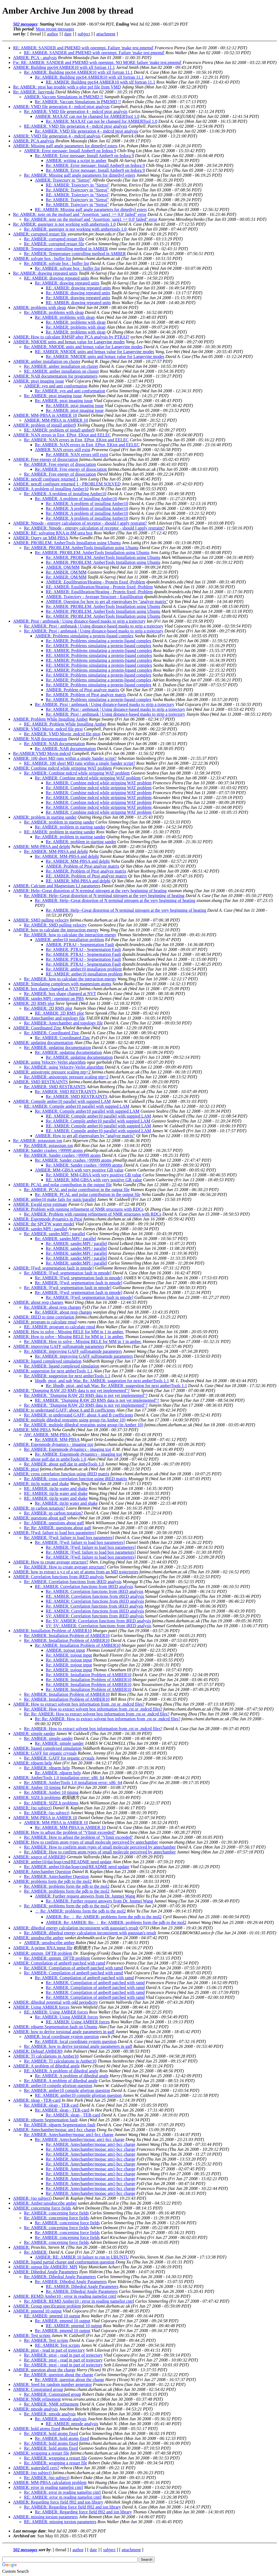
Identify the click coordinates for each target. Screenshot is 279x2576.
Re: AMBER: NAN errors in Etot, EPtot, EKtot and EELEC (76, 440)
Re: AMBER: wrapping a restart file (55, 2458)
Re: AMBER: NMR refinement (51, 2404)
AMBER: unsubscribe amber (38, 1937)
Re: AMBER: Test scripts (46, 2340)
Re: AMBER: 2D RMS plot (48, 1008)
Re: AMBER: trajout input (69, 1655)
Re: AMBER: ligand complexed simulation (61, 1366)
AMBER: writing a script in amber (76, 160)
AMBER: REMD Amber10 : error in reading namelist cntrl (64, 2296)
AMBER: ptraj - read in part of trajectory (49, 2350)
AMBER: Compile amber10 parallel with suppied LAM (62, 1101)
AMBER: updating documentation (43, 1042)
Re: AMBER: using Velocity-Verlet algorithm (64, 1067)
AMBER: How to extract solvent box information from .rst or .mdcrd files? (78, 1704)
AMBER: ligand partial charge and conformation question (63, 2262)
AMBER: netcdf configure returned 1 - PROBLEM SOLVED (66, 484)
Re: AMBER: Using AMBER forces (66, 2017)
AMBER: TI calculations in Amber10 (46, 2056)
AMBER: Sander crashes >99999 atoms (48, 1150)
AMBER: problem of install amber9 (44, 425)
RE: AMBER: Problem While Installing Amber (65, 724)
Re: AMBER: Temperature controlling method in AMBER (75, 253)
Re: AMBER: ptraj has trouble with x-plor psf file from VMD (67, 87)
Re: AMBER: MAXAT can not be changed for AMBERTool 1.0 (101, 121)
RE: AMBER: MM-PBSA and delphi (78, 881)
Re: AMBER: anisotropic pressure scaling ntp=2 (66, 1077)
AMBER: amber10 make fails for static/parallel (54, 1199)
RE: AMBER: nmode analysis (72, 2423)
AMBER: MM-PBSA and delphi (41, 846)
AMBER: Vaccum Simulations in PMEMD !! (63, 96)
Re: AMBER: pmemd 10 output (62, 2320)
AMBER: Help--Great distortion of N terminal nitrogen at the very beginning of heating (89, 890)
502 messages (25, 24)
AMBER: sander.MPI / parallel (40, 1228)
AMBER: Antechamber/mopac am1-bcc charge (54, 2129)
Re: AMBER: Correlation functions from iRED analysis (73, 1581)
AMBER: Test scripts (31, 2335)
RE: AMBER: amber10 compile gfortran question (78, 2095)
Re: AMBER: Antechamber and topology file (63, 1023)
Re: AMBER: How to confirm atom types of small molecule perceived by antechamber (100, 1847)
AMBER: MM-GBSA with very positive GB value (79, 1170)
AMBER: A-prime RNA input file (42, 1947)
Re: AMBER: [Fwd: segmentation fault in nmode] (67, 1273)
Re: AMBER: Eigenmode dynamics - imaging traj (67, 1449)
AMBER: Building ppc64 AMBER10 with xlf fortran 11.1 (64, 67)
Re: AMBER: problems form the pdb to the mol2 (67, 1886)
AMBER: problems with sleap (39, 307)
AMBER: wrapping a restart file (41, 2453)
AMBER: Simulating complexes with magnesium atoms (62, 983)
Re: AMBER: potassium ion (37, 1140)
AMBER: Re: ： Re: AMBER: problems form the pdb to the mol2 (104, 1916)
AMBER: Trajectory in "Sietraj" (63, 180)
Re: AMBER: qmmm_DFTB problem (57, 1958)
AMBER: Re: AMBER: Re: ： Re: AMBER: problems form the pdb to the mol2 (116, 1922)
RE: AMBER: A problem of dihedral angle (61, 2071)
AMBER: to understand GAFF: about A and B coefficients (64, 1410)
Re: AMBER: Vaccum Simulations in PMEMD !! (78, 101)
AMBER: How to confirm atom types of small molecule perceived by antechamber (85, 1842)
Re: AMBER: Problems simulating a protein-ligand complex (98, 640)
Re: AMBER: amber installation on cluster (61, 366)
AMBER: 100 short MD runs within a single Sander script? (65, 758)
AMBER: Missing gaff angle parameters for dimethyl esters (65, 145)
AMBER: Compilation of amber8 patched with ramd (59, 1963)
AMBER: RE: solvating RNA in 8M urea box (53, 533)
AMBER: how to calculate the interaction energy (55, 930)
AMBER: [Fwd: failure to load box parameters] (54, 1532)
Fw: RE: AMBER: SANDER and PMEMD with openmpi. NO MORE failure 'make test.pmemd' (97, 62)
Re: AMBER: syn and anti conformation (70, 390)
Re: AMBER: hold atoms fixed (51, 2433)
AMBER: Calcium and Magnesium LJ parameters (56, 885)
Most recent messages (55, 29)
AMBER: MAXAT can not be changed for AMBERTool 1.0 (87, 116)
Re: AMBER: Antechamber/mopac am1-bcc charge (69, 2134)
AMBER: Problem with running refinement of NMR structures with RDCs (78, 1209)
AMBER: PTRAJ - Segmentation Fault (80, 944)
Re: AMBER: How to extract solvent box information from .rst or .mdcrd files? (93, 1709)
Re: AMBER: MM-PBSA (57, 1439)
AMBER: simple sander (34, 1733)
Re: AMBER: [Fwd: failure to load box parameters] (69, 1537)
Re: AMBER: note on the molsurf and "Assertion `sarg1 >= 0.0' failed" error (79, 214)
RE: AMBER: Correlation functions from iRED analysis (84, 1586)
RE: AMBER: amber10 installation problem (84, 974)
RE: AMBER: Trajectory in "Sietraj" (78, 185)
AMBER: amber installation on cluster (46, 361)
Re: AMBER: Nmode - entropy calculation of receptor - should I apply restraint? (94, 528)
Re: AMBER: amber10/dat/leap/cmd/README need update (76, 1866)
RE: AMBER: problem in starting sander (59, 832)
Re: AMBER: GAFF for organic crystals (59, 1758)
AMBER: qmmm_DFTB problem (42, 1953)
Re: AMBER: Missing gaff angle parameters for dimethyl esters (79, 175)
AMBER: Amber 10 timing (37, 1787)
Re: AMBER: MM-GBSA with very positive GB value (93, 1175)
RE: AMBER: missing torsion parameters (60, 2521)
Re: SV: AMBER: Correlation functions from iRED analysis (98, 1621)
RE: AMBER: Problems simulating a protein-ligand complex (99, 650)
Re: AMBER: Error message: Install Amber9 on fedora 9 (84, 155)
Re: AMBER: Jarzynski (33, 92)
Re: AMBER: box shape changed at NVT (60, 993)
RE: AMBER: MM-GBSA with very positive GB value (94, 1179)
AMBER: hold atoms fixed (36, 2428)
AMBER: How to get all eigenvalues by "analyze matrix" (85, 1135)
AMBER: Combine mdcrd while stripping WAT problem (62, 768)
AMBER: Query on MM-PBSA (40, 538)
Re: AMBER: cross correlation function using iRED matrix (75, 1478)
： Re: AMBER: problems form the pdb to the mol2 (80, 1911)
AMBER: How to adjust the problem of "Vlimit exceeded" (64, 1832)
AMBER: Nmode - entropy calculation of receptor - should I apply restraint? (80, 523)
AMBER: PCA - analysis (35, 57)
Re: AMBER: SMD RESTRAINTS (55, 1086)
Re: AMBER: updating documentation (57, 1047)
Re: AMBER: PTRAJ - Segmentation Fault (83, 949)
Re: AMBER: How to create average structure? (65, 1567)
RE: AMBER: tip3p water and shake (55, 1488)
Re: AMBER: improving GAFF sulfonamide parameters (73, 1351)
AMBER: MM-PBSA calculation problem (50, 2482)
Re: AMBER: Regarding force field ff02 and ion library (72, 2507)
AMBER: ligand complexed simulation (47, 1361)
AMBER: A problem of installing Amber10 (51, 489)
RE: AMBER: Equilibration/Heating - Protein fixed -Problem (99, 587)
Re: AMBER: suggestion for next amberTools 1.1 (67, 1375)
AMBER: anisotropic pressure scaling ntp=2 (52, 1072)
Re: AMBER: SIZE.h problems (51, 1803)
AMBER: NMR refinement (37, 2399)
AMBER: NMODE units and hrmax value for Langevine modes (69, 341)
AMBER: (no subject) (32, 1808)
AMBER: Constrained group (38, 2389)
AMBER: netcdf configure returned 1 (45, 479)
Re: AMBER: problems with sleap (54, 312)
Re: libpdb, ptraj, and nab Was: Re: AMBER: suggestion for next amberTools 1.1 (116, 1385)
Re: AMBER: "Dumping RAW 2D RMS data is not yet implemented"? (85, 1395)
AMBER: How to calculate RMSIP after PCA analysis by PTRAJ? (71, 337)
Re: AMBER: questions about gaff (54, 1522)
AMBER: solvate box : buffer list (42, 258)
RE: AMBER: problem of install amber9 (59, 430)
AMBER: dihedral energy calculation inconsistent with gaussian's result (75, 1928)
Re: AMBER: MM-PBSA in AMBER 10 (70, 1827)
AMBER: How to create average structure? (50, 1562)
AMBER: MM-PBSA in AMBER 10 (45, 415)
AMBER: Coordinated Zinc (37, 1028)
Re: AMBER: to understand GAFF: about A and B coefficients (78, 1415)
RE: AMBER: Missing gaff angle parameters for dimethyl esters (91, 209)
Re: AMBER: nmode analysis (50, 2414)
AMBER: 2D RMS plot (33, 1003)
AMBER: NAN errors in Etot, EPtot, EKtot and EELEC (62, 435)
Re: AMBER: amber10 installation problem (84, 969)
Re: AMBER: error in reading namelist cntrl (62, 2492)
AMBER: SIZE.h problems (37, 1797)
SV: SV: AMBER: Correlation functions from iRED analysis (98, 1625)
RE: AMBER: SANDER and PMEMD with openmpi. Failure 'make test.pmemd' (83, 47)
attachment (105, 34)
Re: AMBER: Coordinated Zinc (51, 1032)
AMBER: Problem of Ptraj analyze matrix (82, 689)
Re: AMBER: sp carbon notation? (53, 1513)
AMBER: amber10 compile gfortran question (52, 2085)
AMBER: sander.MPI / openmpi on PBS (48, 998)
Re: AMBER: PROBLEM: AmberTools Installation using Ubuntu (81, 547)
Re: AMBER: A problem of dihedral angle (71, 2075)
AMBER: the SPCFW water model (43, 1224)
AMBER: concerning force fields (42, 2208)
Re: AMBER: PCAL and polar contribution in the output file (76, 1189)
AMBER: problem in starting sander (45, 817)
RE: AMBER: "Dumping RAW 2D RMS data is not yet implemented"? (97, 1400)
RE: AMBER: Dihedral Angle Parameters (82, 2286)
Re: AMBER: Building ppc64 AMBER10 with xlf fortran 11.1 (78, 72)
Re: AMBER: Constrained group (52, 2394)
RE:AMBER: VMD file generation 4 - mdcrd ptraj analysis (75, 126)
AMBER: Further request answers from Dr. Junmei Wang (85, 1896)
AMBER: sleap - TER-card (36, 2100)
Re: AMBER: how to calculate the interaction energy (70, 934)
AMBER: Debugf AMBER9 (37, 2051)
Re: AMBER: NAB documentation (54, 743)
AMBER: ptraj (26, 1469)
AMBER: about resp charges (38, 1302)
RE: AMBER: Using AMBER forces (56, 2012)
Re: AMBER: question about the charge (58, 2374)
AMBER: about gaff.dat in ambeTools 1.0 (49, 1459)
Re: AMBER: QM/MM (66, 572)
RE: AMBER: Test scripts (57, 2345)
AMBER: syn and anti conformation (55, 386)
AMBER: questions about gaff (39, 1518)
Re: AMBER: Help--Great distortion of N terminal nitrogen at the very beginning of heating (104, 895)
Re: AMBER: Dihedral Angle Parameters (60, 2276)
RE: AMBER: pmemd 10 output (52, 2316)
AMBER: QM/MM (63, 567)
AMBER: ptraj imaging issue (38, 381)
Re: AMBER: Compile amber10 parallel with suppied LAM (87, 1111)
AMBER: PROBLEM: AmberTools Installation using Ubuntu (67, 542)
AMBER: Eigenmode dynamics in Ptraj (47, 1219)
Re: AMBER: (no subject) (46, 1812)
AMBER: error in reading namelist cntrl (48, 2487)
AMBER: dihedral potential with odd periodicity (55, 2002)
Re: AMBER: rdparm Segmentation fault (59, 2124)
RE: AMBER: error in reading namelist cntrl (62, 2497)
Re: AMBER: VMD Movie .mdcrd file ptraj (62, 734)
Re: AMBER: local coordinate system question (76, 2041)
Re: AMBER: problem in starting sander (59, 822)
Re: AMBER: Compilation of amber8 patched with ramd (73, 1968)
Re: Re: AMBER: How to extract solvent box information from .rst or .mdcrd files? (96, 1714)
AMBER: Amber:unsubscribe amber (45, 2203)
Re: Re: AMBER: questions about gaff (57, 1527)
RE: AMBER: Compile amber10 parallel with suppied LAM (76, 1106)
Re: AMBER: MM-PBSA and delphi (56, 851)
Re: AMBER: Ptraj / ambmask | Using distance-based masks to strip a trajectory (93, 626)
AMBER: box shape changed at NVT (45, 988)
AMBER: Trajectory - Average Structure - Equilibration (94, 596)
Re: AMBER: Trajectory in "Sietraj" (77, 190)
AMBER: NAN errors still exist (62, 449)
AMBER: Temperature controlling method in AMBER (60, 248)
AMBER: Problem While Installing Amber (50, 719)
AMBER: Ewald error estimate (40, 1204)
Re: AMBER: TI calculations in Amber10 (60, 2061)
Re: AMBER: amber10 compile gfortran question (67, 2090)
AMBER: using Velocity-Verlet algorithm (49, 1062)
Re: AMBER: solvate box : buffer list (56, 263)
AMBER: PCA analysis (33, 141)
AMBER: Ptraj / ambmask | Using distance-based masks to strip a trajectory (79, 621)
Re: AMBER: (36, 2252)
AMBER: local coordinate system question (61, 2036)
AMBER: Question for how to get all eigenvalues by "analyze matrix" (107, 601)
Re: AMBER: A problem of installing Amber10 (65, 493)
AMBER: (21, 2247)
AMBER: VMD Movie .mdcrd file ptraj (48, 729)
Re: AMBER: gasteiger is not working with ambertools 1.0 (64, 224)
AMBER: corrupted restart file (39, 234)
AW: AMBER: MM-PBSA (47, 1434)
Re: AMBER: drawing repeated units (45, 273)
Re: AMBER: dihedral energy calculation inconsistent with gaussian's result (90, 1933)
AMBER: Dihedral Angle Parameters (45, 2271)
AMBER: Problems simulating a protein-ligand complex (84, 636)
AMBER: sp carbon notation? (39, 1508)
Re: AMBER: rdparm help (47, 1768)
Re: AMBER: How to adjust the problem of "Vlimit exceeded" (78, 1837)
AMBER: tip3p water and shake (41, 1483)
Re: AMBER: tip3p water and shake (66, 1503)
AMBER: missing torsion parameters (45, 2516)
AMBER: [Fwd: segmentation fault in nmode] (53, 1268)
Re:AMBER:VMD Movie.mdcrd (42, 753)
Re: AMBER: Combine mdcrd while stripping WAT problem (77, 773)
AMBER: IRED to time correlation (43, 1317)
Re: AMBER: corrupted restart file (54, 239)
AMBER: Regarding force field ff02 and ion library (58, 2502)
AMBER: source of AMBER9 (39, 1857)
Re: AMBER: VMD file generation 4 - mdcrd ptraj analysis (76, 111)
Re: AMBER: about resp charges (52, 1307)
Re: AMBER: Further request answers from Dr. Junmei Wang (99, 1901)
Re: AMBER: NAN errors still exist (77, 454)
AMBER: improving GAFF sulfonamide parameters (58, 1346)
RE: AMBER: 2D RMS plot (59, 1013)
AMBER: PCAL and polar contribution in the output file (62, 1184)
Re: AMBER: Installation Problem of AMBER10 (67, 1635)
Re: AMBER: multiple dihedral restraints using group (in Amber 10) (83, 1424)
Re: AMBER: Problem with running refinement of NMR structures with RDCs (92, 1214)
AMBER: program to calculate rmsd (45, 1322)
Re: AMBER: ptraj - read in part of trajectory (63, 2355)
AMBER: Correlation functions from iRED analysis (58, 1576)
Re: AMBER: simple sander (48, 1738)
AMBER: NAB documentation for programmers (55, 376)
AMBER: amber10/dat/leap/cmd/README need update (62, 1861)
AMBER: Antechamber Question (42, 1871)
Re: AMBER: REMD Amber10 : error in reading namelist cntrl (79, 2301)
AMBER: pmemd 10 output (37, 2311)
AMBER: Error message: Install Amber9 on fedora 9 (70, 150)
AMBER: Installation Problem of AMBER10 (52, 1630)
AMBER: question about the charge (44, 2369)
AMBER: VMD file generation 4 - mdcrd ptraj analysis (61, 106)
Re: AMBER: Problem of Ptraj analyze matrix (86, 694)
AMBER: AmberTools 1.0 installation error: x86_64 (58, 1777)
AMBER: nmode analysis (35, 2409)
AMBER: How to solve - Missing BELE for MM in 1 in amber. (68, 1331)
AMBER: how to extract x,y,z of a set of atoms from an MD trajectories (75, 1572)
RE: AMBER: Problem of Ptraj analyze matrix (86, 876)
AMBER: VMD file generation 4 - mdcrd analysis (57, 136)
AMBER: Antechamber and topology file (49, 1018)
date (68, 34)
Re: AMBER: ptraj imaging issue (53, 395)
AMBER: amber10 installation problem (69, 939)
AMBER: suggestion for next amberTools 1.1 (52, 1371)
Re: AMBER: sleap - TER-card (51, 2105)
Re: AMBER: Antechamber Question (56, 1876)
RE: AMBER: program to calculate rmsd (59, 1326)
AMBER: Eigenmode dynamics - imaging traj (53, 1444)
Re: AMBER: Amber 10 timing (51, 1792)
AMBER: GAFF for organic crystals (45, 1753)
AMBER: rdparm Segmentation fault (45, 2120)
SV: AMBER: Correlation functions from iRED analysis (95, 1616)
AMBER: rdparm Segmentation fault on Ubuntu (55, 2026)
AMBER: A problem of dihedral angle (46, 2066)
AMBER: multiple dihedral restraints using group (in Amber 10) (69, 1420)
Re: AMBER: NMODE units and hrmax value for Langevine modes (83, 346)
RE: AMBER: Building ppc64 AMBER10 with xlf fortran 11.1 (100, 82)
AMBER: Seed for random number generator (52, 2384)
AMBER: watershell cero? (36, 2467)
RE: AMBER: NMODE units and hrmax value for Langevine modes (94, 351)
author (52, 34)
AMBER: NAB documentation (40, 738)
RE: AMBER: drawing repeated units (56, 278)
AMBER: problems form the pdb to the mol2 (52, 1881)
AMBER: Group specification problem (47, 2306)
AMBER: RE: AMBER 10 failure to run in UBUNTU (82, 2257)
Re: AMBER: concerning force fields (56, 2213)
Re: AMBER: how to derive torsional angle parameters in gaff (78, 2046)
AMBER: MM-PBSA (32, 1429)
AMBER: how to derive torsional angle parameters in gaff (63, 2031)
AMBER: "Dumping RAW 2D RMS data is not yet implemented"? (71, 1390)
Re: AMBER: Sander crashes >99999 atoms (62, 1155)
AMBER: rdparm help (32, 1763)
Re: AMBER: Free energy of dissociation (60, 464)
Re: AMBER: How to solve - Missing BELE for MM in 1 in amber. (83, 1341)
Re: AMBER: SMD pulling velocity (55, 925)
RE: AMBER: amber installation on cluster (61, 371)
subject (84, 34)
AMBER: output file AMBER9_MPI (45, 2267)
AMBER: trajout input (65, 1650)
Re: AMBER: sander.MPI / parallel (54, 1233)
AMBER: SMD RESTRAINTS (40, 1081)
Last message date (29, 2531)
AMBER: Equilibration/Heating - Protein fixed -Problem (95, 582)
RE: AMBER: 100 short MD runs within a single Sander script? (79, 763)
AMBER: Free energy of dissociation (45, 459)
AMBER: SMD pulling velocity (41, 920)
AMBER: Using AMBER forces (41, 2007)
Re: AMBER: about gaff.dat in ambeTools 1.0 (64, 1464)
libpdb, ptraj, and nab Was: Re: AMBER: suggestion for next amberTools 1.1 (102, 1380)
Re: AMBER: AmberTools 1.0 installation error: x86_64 (73, 1782)
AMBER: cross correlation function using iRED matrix (61, 1473)
